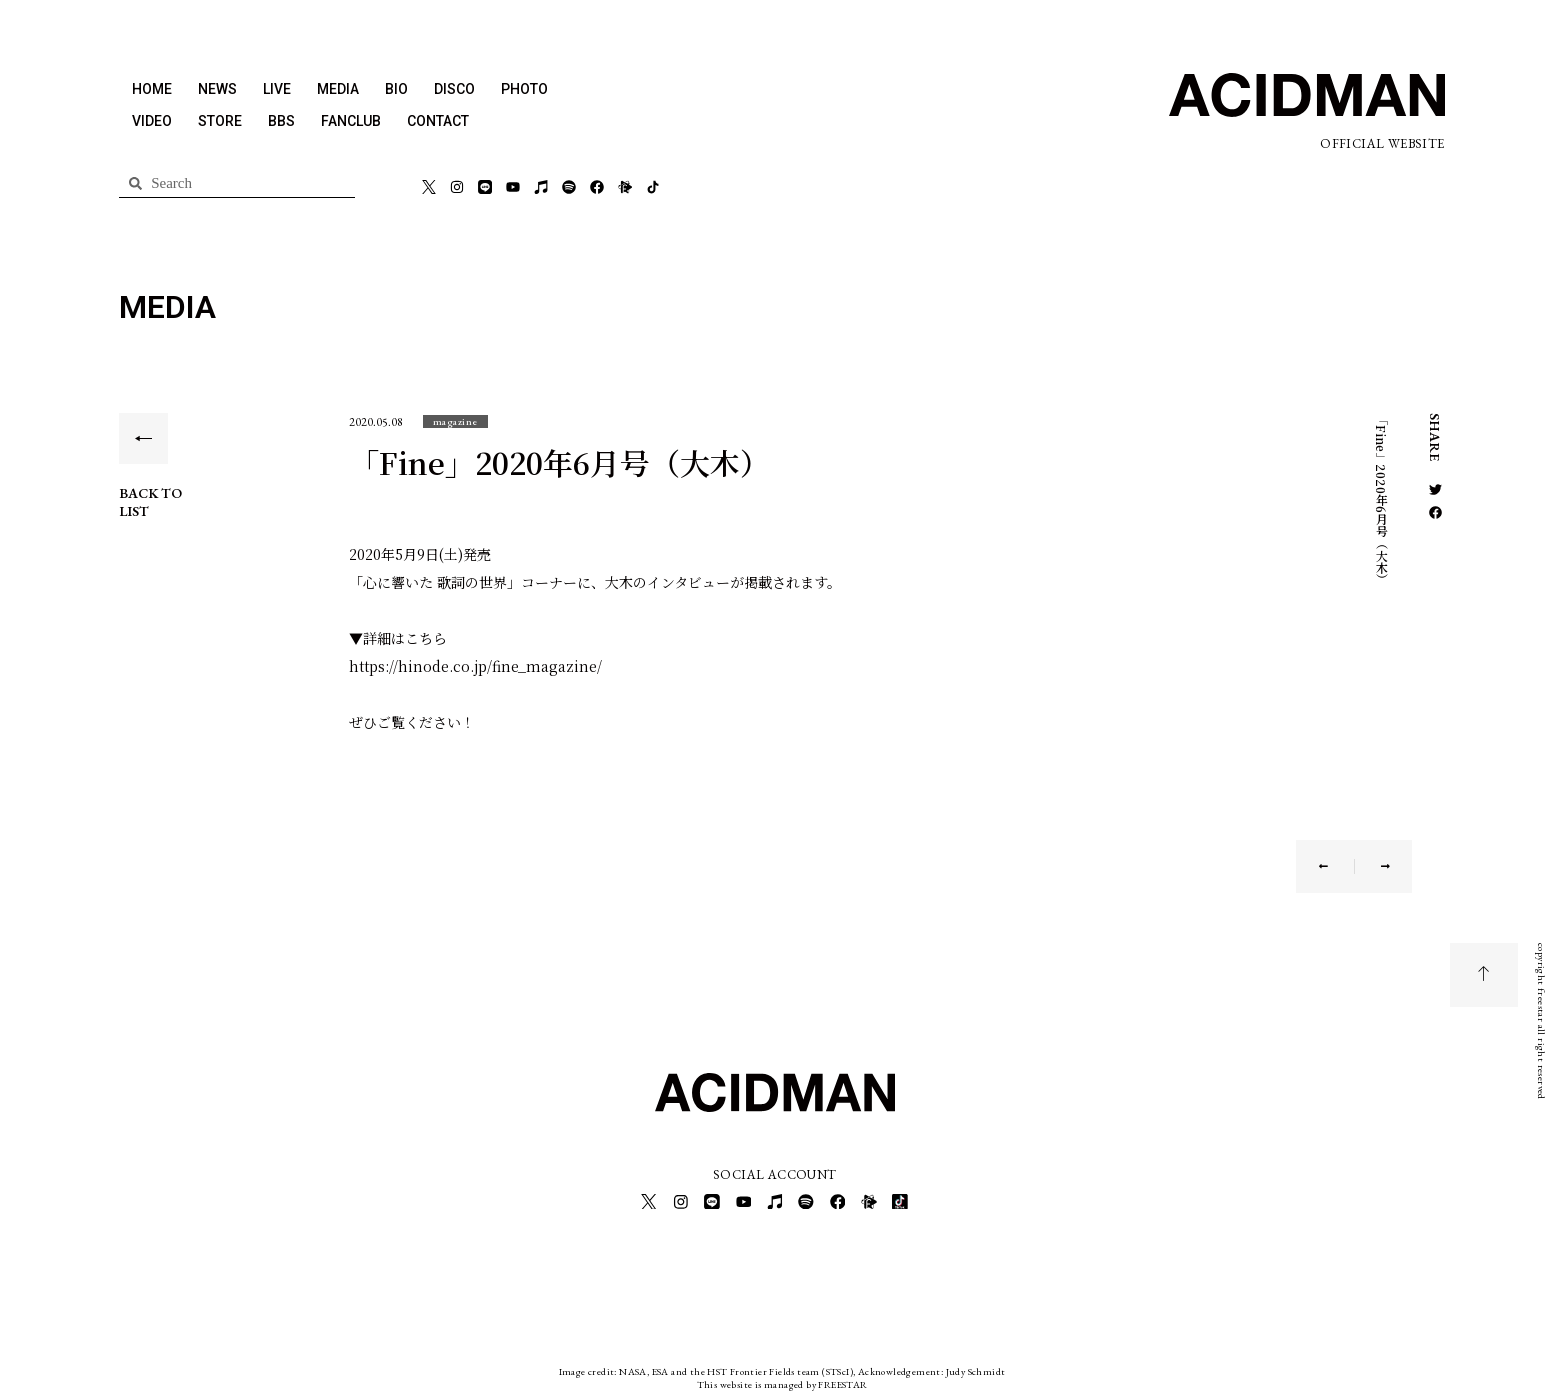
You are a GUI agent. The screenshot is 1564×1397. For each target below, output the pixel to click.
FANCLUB (351, 121)
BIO (396, 89)
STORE (220, 121)
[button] (455, 421)
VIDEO (152, 121)
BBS (281, 121)
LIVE (277, 89)
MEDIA (338, 89)
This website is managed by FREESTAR (782, 1381)
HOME (152, 89)
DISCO (454, 89)
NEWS (217, 89)
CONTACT (438, 121)
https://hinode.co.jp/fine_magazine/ (475, 666)
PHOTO (524, 89)
